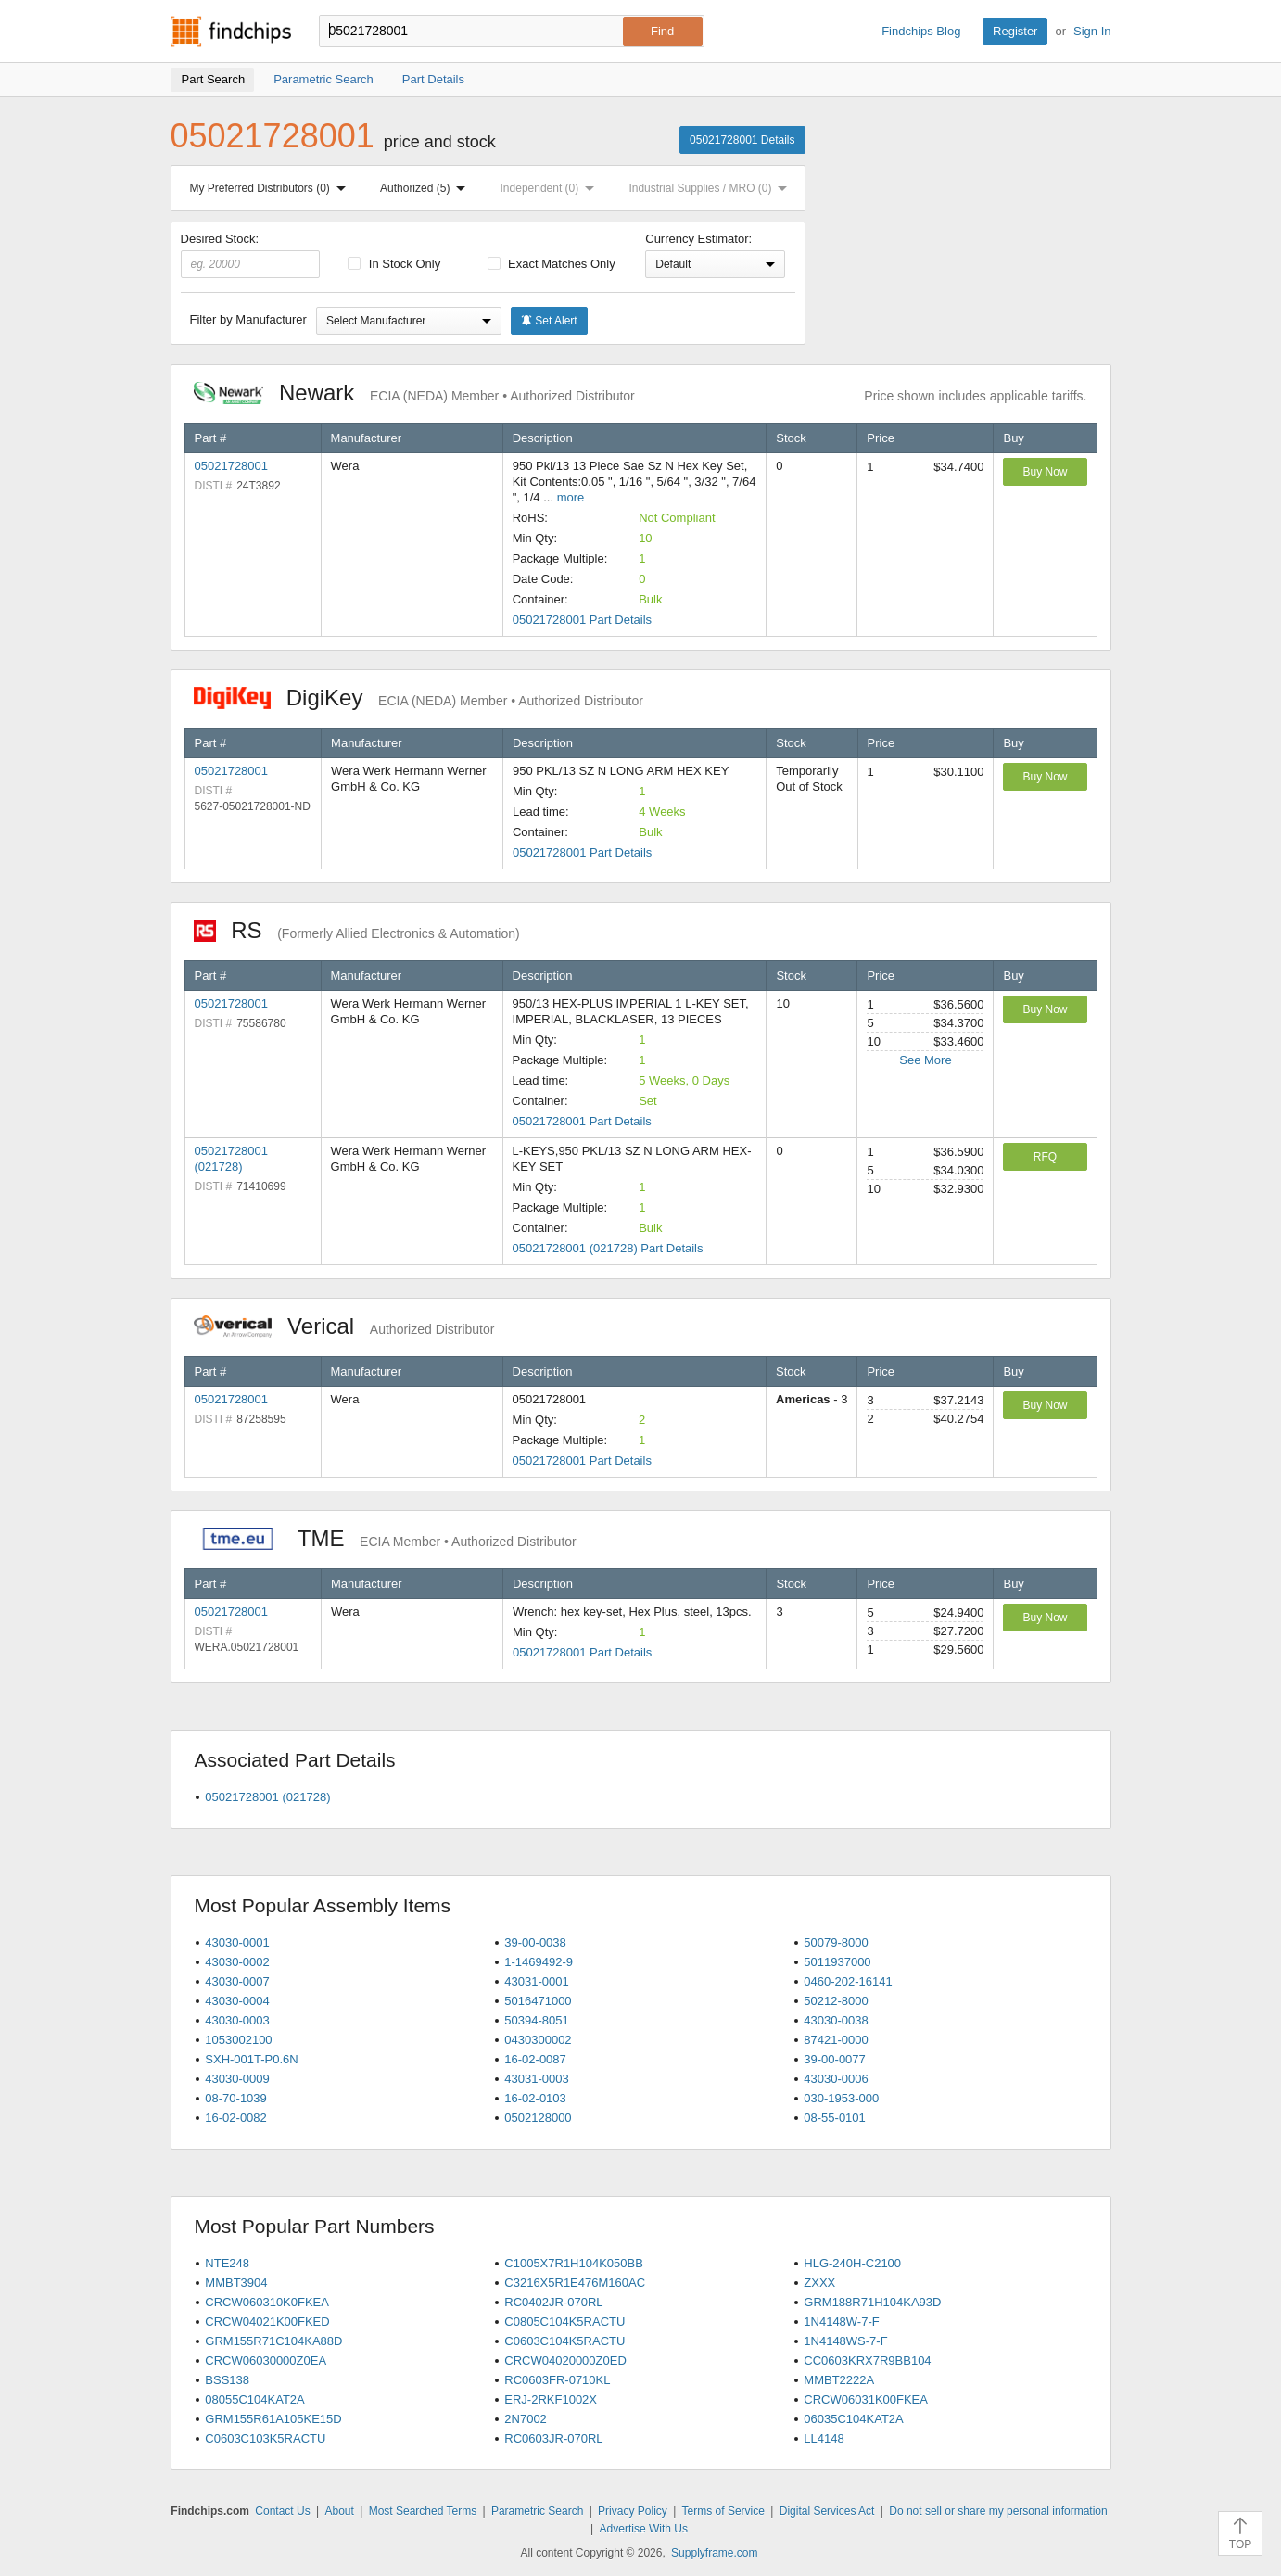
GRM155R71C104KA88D (273, 2341)
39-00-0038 (535, 1942)
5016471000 (537, 2001)
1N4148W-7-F (841, 2322)
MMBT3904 (236, 2283)
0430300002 (537, 2040)
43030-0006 (836, 2079)
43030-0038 (836, 2020)
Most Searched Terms (423, 2511)
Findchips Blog (920, 31)
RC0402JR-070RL (553, 2302)
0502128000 (537, 2118)
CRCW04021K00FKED (267, 2322)
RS (357, 930)
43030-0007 (237, 1981)
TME (385, 1538)
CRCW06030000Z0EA (265, 2360)
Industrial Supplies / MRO (711, 188)
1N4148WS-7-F (845, 2341)
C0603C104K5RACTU (564, 2341)
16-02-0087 (535, 2059)
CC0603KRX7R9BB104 (867, 2360)
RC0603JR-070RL (553, 2438)
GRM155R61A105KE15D (273, 2419)
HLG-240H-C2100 (852, 2263)
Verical (344, 1326)
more (571, 497)
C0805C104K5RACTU (564, 2322)
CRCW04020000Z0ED (565, 2360)
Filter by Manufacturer (248, 319)
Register (1015, 31)
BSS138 (227, 2380)
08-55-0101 (835, 2118)
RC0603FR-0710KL (557, 2380)
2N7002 (525, 2419)
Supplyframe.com (714, 2552)
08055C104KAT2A (254, 2399)
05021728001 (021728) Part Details (608, 1248)
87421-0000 (836, 2040)
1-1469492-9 (538, 1962)
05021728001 (232, 466)
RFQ (1045, 1156)
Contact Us (282, 2511)
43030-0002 (237, 1962)
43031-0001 (536, 1981)
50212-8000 (836, 2001)
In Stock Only (394, 264)
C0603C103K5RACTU (265, 2438)
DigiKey (418, 697)
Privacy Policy (632, 2511)
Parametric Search (537, 2511)
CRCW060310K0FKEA (267, 2302)
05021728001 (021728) (267, 1797)
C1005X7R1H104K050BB (573, 2263)
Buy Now (1044, 471)
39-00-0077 (835, 2059)
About (338, 2511)
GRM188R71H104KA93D (872, 2302)
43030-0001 (237, 1942)
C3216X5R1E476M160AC (574, 2283)
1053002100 (238, 2040)
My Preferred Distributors (271, 188)
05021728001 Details (742, 139)
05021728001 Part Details (582, 620)
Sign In (1091, 31)
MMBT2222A (839, 2380)
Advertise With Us (644, 2528)
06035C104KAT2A (853, 2419)
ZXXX (819, 2283)
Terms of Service (723, 2511)
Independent (551, 188)
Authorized (426, 188)
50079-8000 (836, 1942)
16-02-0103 (535, 2098)
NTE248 (227, 2263)
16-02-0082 (236, 2118)
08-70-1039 (236, 2098)
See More (925, 1060)
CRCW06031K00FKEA (866, 2399)
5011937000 (837, 1962)
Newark (414, 392)
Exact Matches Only (551, 264)
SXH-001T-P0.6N (251, 2059)
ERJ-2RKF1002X (550, 2399)
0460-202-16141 (848, 1981)
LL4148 (823, 2438)
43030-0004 (237, 2001)
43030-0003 (237, 2020)
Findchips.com (231, 31)
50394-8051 (536, 2020)
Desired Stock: (251, 255)
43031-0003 (536, 2079)
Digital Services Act (827, 2511)
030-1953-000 (841, 2098)
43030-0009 (237, 2079)
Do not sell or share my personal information (998, 2511)
